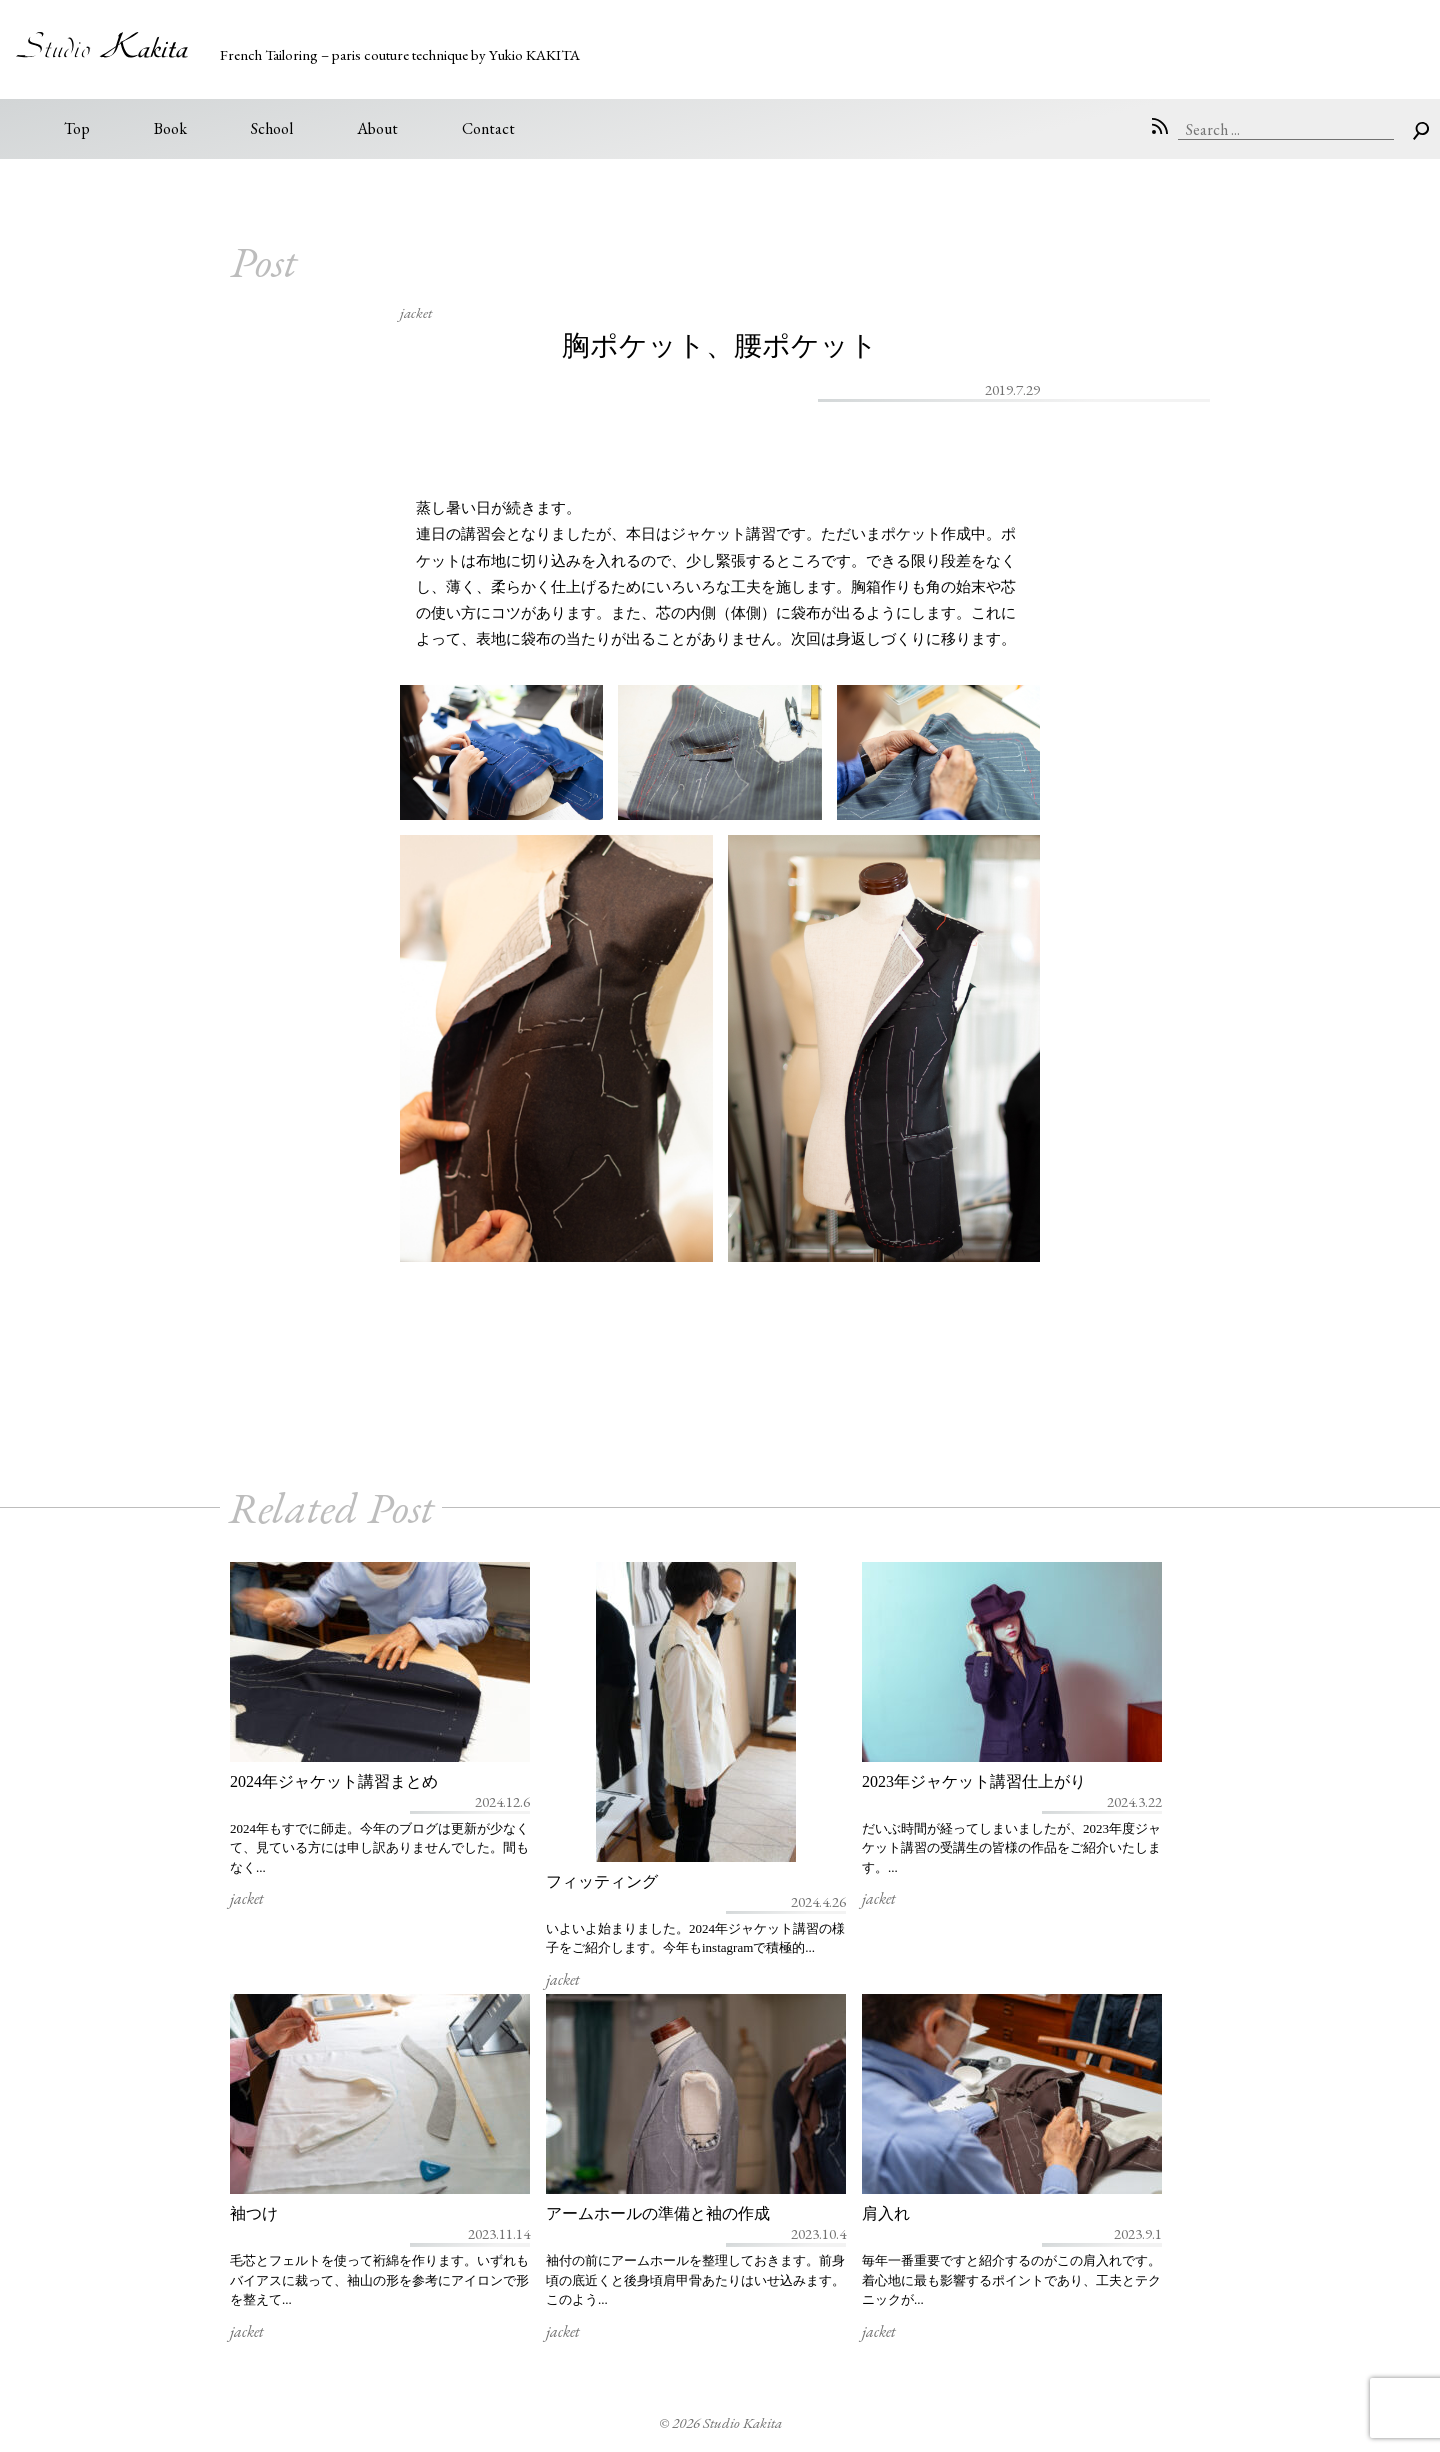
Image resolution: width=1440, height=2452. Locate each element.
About (377, 128)
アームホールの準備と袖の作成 (658, 2213)
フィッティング (602, 1881)
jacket (416, 312)
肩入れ (886, 2213)
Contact (488, 128)
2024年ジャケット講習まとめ (334, 1781)
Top (77, 128)
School (272, 128)
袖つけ (254, 2213)
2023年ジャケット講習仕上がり (974, 1781)
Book (170, 128)
